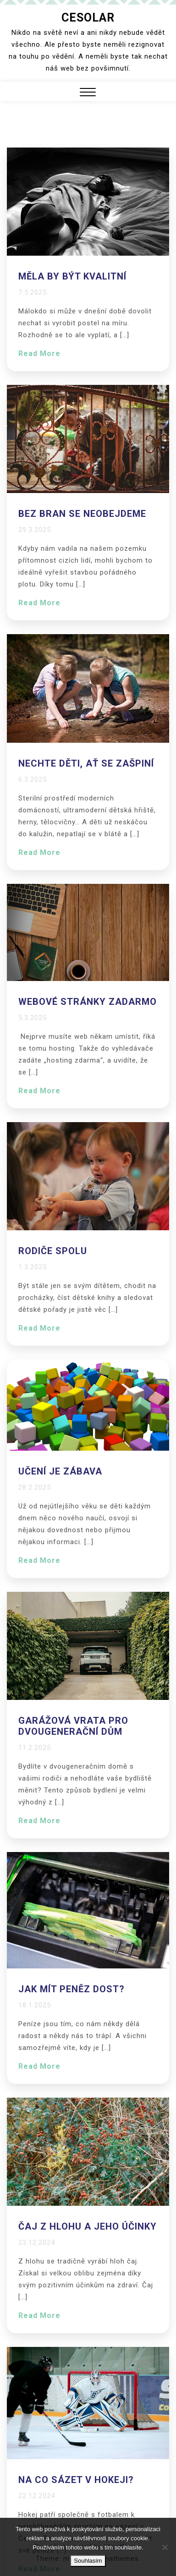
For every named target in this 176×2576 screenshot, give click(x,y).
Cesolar (88, 17)
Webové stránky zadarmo (87, 1001)
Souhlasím (88, 2560)
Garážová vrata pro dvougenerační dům (73, 1726)
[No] (164, 2547)
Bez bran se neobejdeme (82, 513)
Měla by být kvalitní (72, 276)
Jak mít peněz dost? (71, 1989)
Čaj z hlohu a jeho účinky (87, 2226)
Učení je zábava (60, 1471)
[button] (88, 93)
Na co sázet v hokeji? (76, 2479)
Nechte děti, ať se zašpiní (86, 763)
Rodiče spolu (52, 1250)
